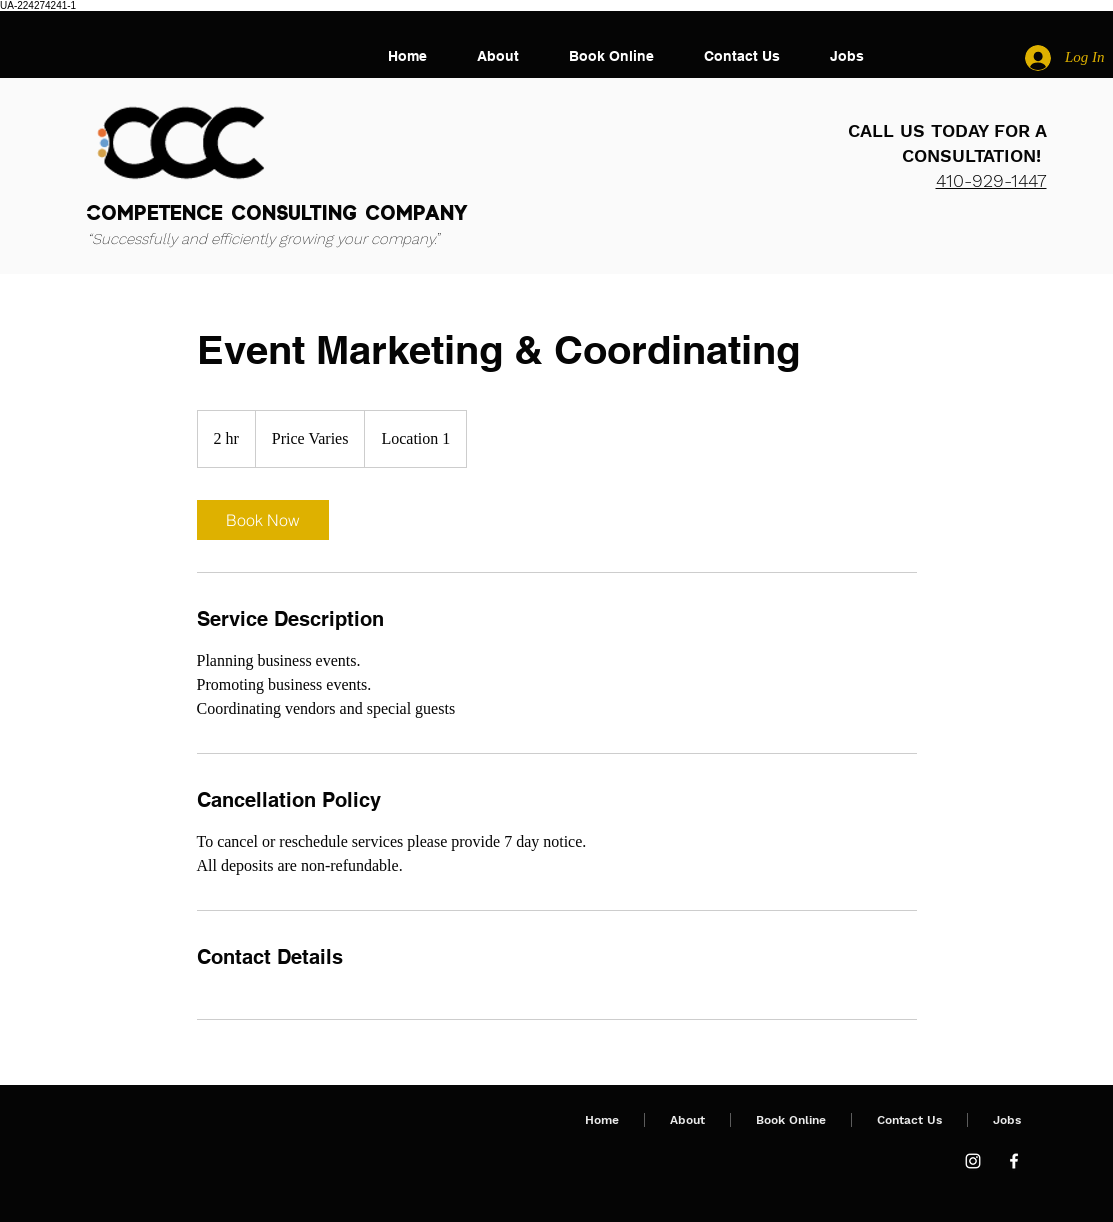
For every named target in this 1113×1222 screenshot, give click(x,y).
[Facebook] (1014, 1161)
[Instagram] (973, 1161)
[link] (263, 520)
